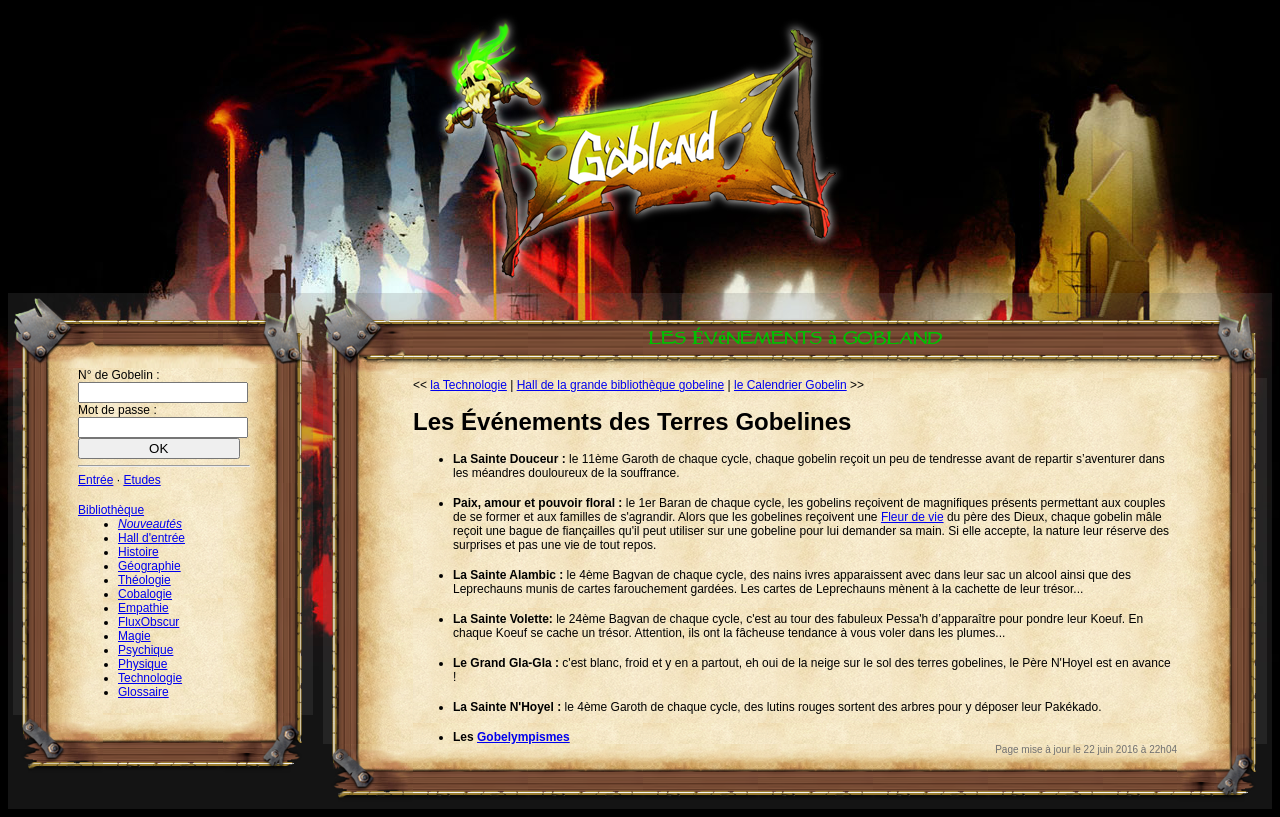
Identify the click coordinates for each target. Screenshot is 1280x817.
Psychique (145, 650)
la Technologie (468, 385)
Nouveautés (150, 524)
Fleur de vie (912, 517)
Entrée (95, 480)
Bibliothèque (111, 510)
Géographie (149, 566)
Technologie (150, 678)
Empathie (143, 608)
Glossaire (143, 692)
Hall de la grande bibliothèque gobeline (621, 385)
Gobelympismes (523, 737)
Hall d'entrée (151, 538)
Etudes (141, 480)
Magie (134, 636)
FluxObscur (148, 622)
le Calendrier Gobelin (790, 385)
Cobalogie (145, 594)
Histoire (138, 552)
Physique (142, 664)
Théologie (144, 580)
